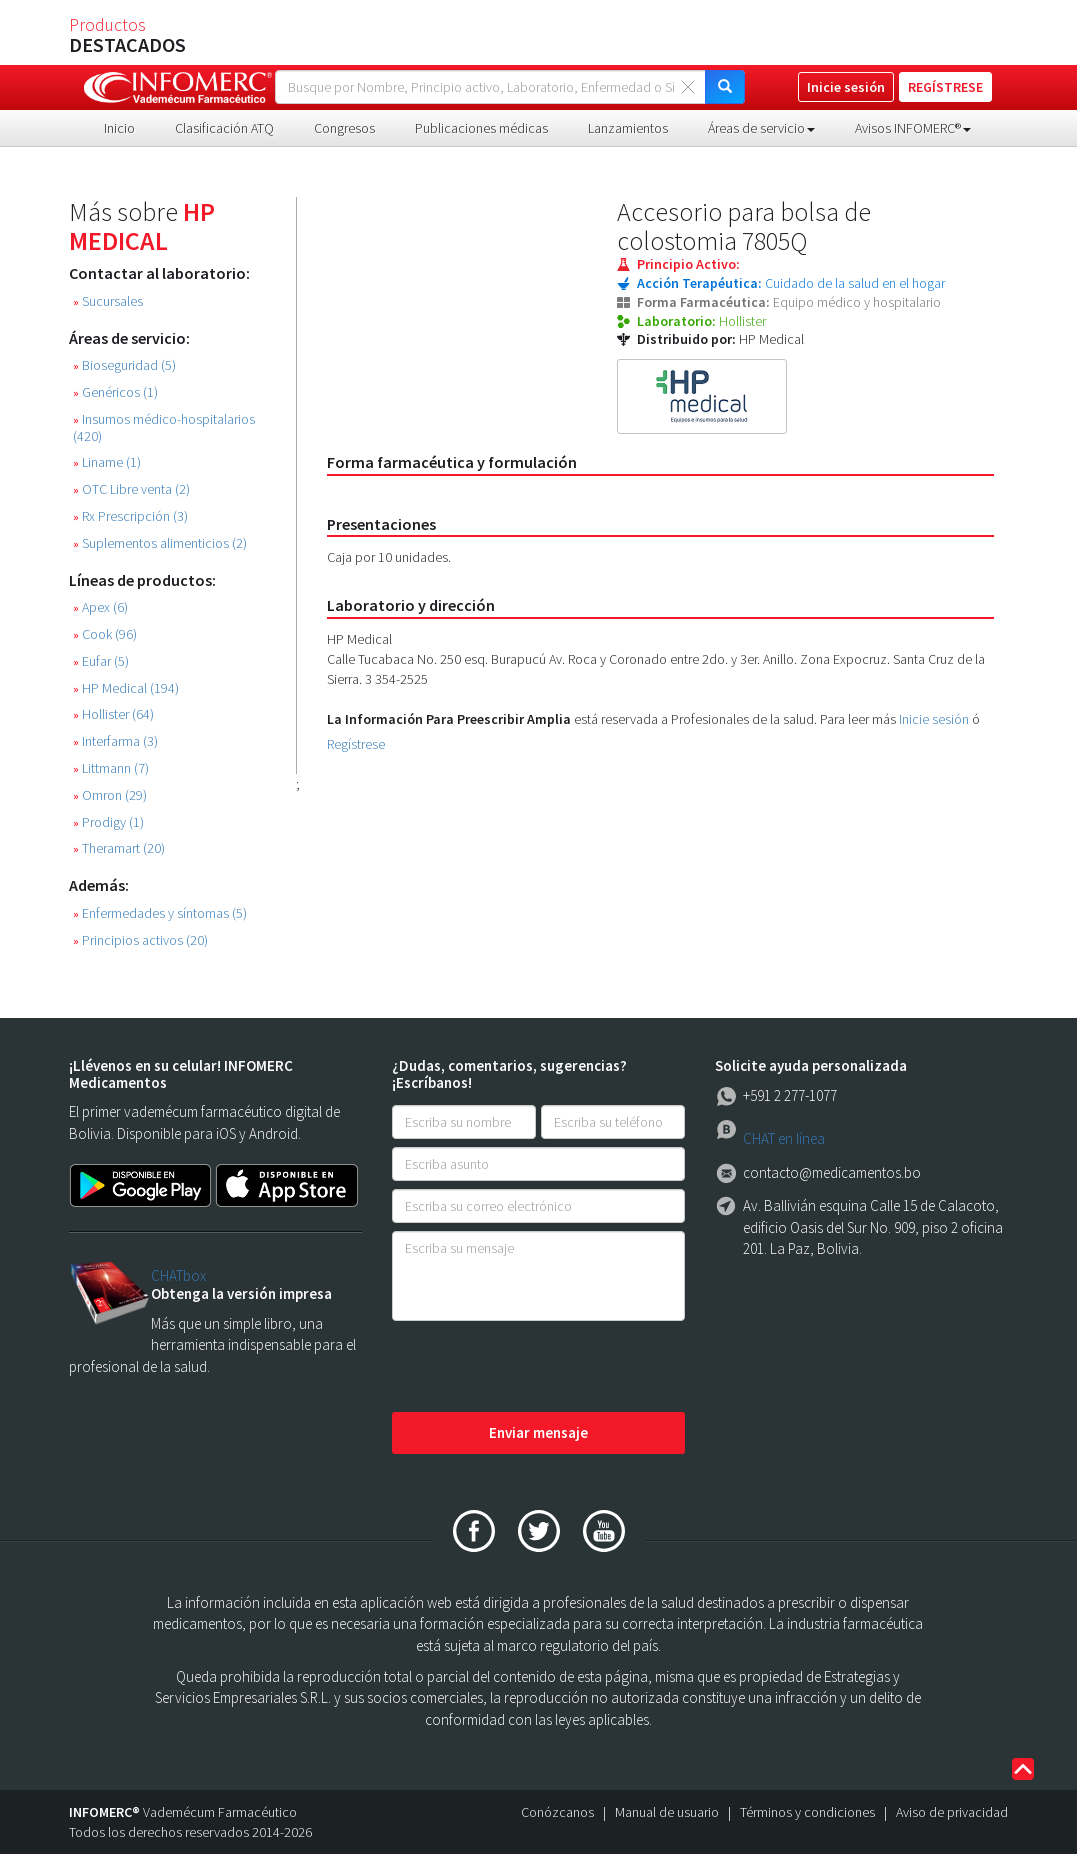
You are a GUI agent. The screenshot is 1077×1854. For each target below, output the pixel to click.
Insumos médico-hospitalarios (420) (164, 428)
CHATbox (178, 1275)
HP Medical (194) (126, 688)
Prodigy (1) (108, 822)
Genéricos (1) (115, 392)
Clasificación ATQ (224, 128)
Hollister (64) (113, 714)
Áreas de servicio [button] (761, 128)
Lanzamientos (628, 128)
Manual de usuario (667, 1812)
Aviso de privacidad (952, 1812)
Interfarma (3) (115, 741)
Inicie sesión (934, 719)
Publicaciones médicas (481, 128)
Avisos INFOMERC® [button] (913, 128)
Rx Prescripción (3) (130, 516)
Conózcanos (557, 1812)
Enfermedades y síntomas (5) (160, 913)
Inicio (119, 128)
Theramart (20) (119, 848)
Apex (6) (100, 607)
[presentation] (544, 1368)
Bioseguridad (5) (124, 365)
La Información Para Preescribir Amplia (449, 719)
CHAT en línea (784, 1138)
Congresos (344, 128)
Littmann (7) (111, 768)
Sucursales (108, 301)
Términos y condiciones (807, 1812)
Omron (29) (110, 795)
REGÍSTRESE (945, 87)
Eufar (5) (101, 661)
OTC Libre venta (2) (131, 489)
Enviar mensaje (538, 1432)
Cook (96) (105, 634)
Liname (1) (107, 462)
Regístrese (356, 744)
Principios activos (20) (140, 940)
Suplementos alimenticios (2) (160, 543)
